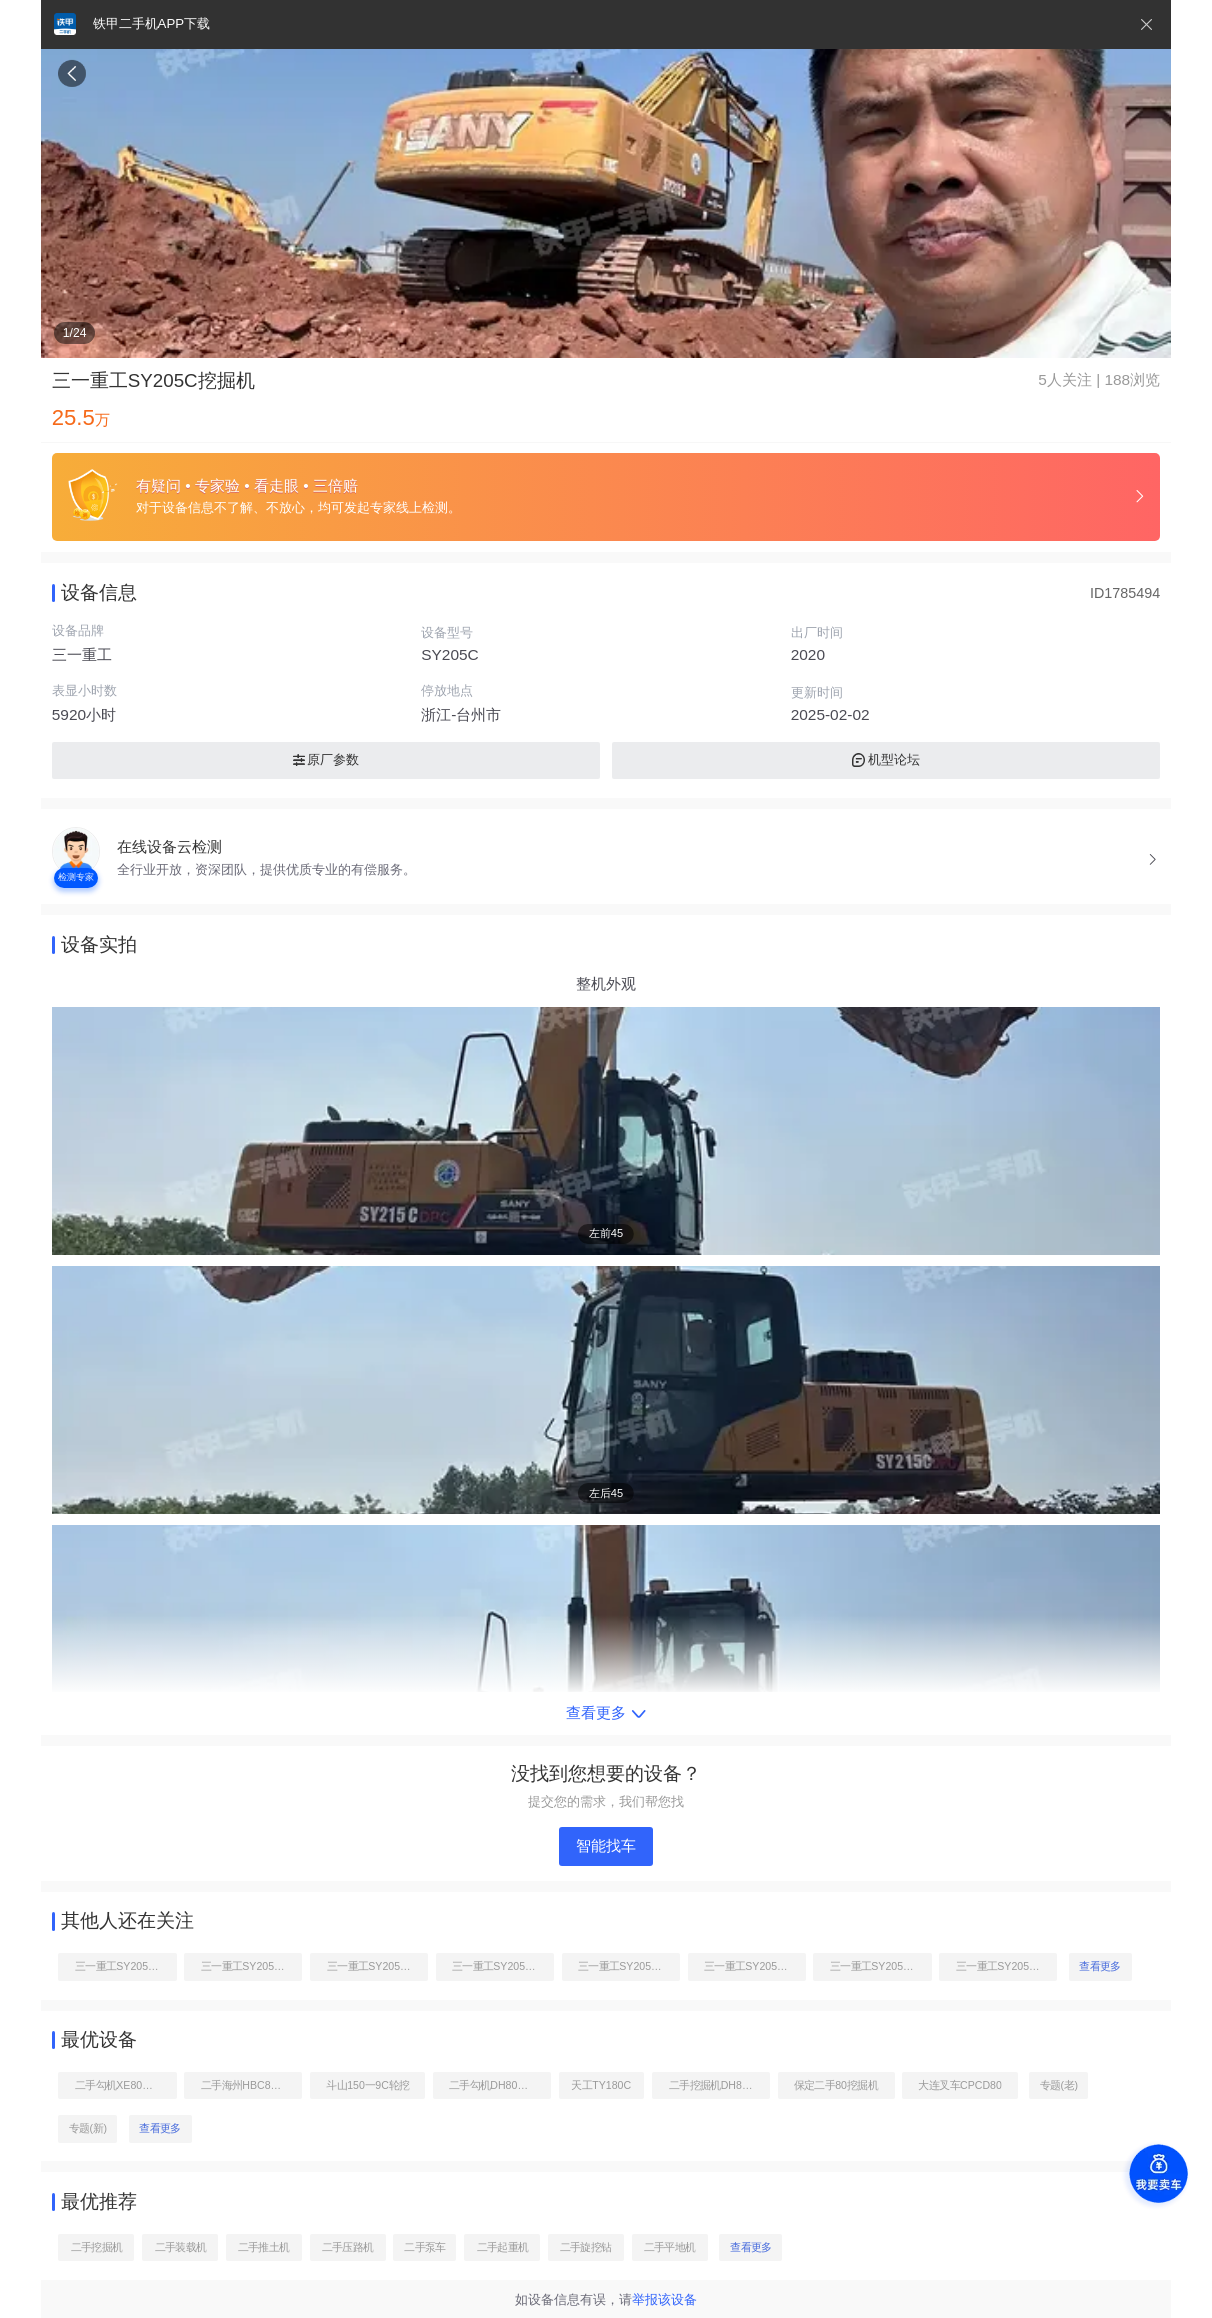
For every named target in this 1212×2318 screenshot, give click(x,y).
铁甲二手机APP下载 (151, 23)
